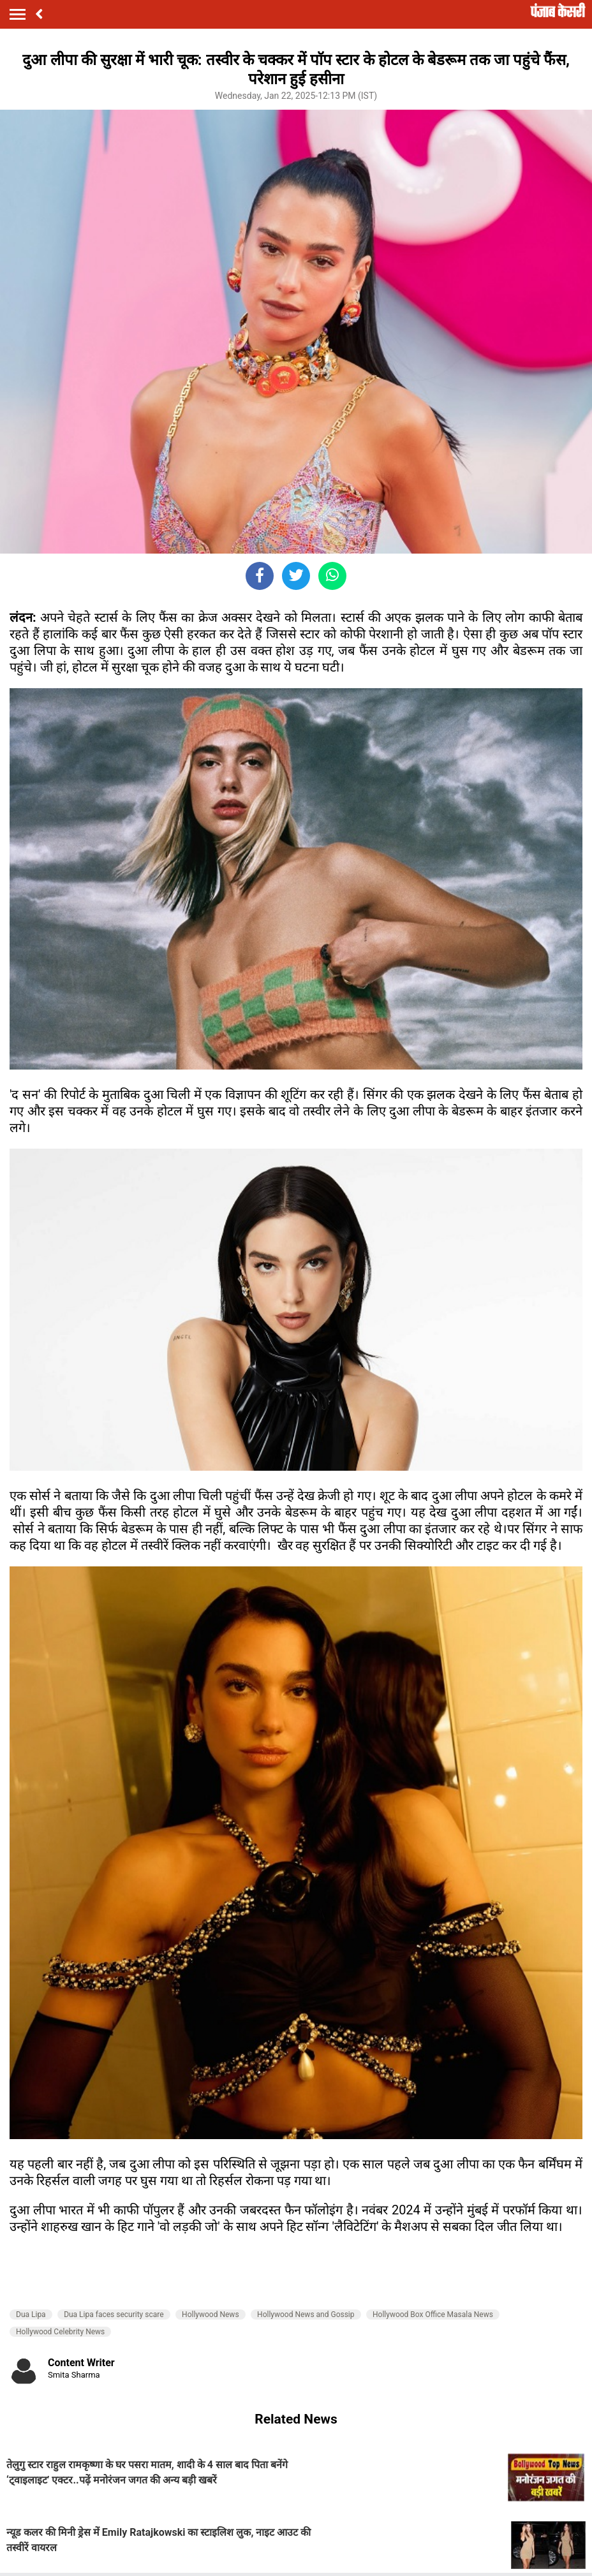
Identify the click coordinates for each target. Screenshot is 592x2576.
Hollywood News (210, 2314)
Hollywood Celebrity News (60, 2331)
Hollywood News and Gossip (305, 2314)
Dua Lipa (31, 2314)
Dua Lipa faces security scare (113, 2314)
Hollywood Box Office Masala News (433, 2314)
